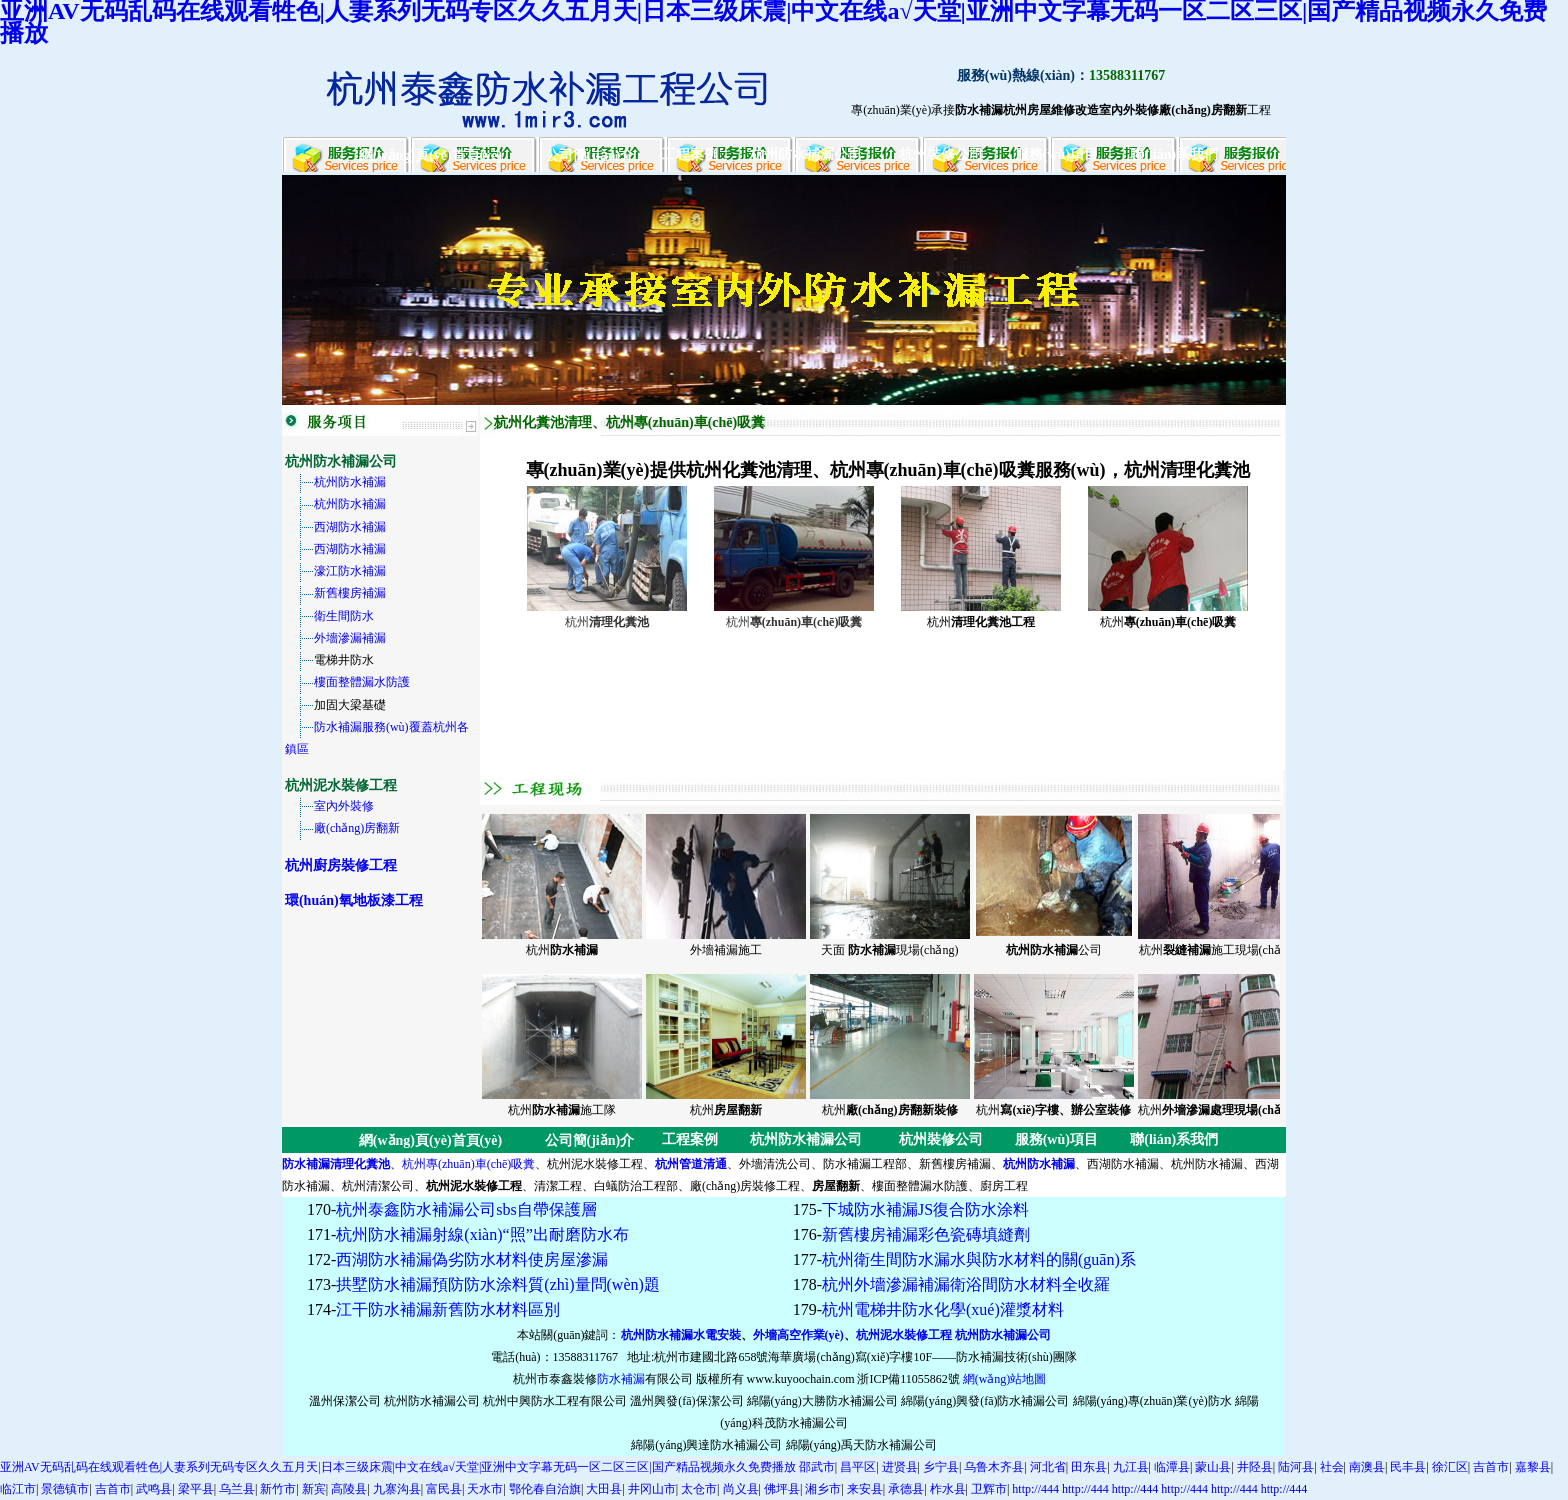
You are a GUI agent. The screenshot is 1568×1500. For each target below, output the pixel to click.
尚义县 (741, 1489)
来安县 (865, 1489)
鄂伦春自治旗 (545, 1489)
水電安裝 (717, 1335)
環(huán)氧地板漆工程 (354, 900)
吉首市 (1491, 1467)
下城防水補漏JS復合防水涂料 (925, 1209)
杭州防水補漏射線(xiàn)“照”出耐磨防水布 (482, 1234)
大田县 (604, 1489)
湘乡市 (823, 1489)
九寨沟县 (397, 1489)
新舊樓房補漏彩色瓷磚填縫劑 (926, 1234)
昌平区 (858, 1467)
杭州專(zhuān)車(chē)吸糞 (468, 1164)
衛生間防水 (344, 616)
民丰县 (1408, 1467)
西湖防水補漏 (350, 527)
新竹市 (278, 1489)
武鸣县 (154, 1489)
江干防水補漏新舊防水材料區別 (448, 1309)
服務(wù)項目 (1056, 154)
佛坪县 (782, 1489)
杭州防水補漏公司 (806, 154)
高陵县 (349, 1489)
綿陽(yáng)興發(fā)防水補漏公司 (985, 1401)
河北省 (1048, 1467)
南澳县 (1367, 1467)
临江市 (18, 1489)
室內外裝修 (344, 806)
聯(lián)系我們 (1174, 154)
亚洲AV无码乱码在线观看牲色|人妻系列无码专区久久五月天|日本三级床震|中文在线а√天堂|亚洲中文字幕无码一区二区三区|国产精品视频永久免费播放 (398, 1467)
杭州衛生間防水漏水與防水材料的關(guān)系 (979, 1259)
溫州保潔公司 (345, 1401)
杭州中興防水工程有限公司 (555, 1401)
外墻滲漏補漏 (350, 638)
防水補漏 (306, 1164)
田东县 (1089, 1467)
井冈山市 (652, 1489)
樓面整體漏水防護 (362, 682)
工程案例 (690, 154)
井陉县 (1255, 1467)
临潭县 (1172, 1467)
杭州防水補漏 (350, 482)
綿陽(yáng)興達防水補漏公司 (706, 1445)
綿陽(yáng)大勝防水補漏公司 (822, 1401)
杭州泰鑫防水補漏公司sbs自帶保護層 (466, 1209)
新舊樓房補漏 (350, 593)
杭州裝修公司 (941, 154)
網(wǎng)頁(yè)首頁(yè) (430, 155)
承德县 (906, 1489)
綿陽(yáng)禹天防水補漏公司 (861, 1445)
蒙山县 (1213, 1467)
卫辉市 (989, 1489)
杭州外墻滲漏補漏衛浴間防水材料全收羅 (966, 1284)
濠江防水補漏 (350, 571)
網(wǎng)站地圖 (1005, 1379)
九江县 (1131, 1467)
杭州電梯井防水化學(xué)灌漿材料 (943, 1309)
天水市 (485, 1489)
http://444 (1035, 1489)
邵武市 (817, 1467)
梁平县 (196, 1489)
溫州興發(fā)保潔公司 (686, 1401)
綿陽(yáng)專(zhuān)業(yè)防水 (1152, 1401)
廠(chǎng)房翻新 (357, 828)
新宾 (314, 1489)
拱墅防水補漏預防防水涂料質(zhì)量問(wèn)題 (498, 1284)
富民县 (444, 1489)
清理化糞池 (360, 1164)
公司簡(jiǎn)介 (590, 155)
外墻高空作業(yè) (798, 1335)
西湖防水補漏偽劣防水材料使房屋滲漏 (472, 1259)
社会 (1332, 1467)
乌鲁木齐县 (994, 1467)
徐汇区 (1450, 1467)
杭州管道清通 (691, 1164)
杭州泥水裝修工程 (904, 1335)
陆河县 (1296, 1467)
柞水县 (948, 1489)
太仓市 (699, 1489)
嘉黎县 (1533, 1467)
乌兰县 (237, 1489)
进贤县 (900, 1467)
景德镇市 (65, 1489)
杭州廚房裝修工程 (341, 865)
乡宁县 (941, 1467)
